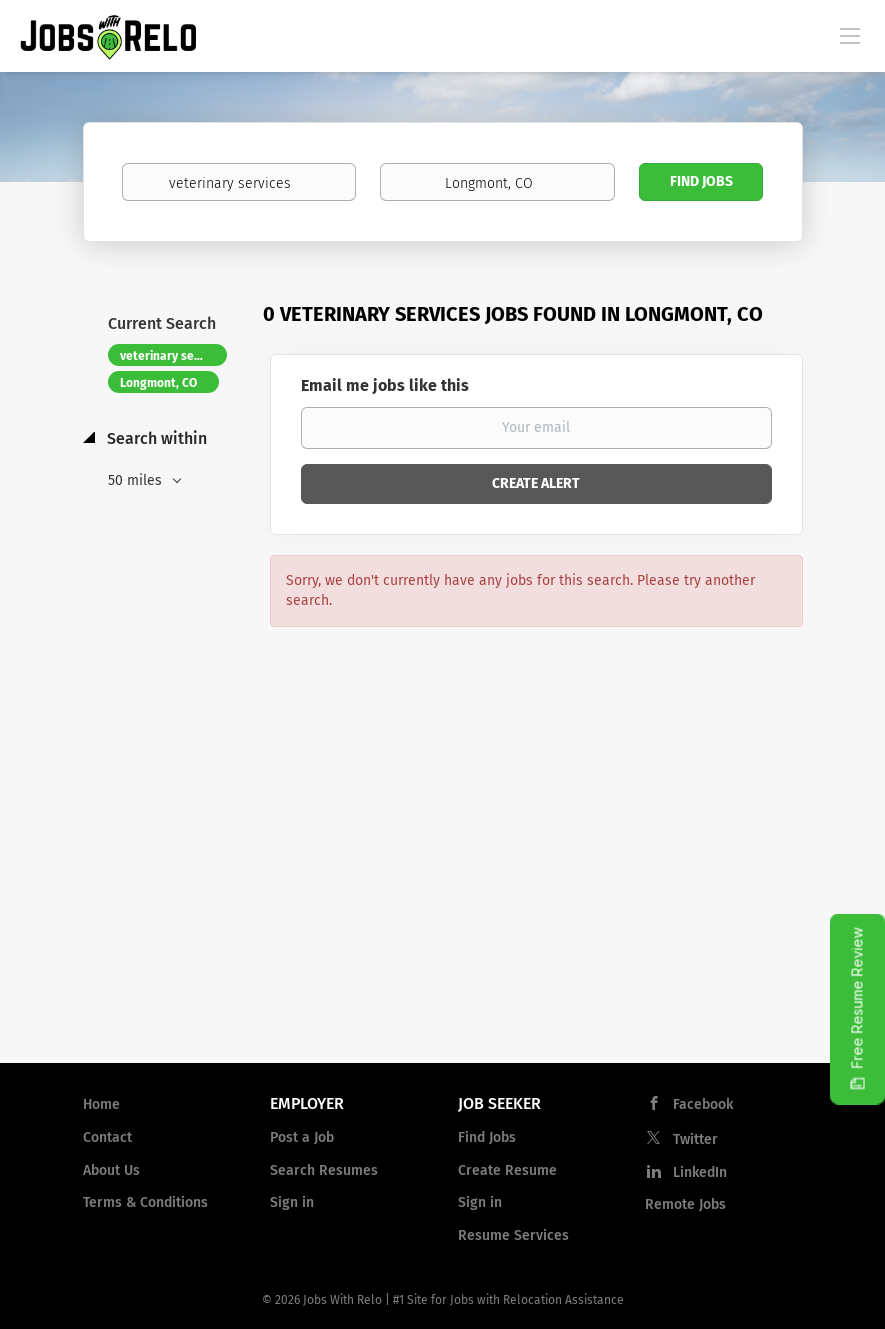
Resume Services (513, 1235)
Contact (107, 1137)
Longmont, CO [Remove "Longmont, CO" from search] (158, 383)
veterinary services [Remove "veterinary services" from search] (173, 356)
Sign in (292, 1202)
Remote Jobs (685, 1204)
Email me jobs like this (385, 385)
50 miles (137, 480)
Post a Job (302, 1137)
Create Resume (507, 1170)
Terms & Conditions (145, 1202)
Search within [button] (155, 438)
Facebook (703, 1104)
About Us (111, 1170)
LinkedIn (700, 1172)
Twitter (695, 1139)
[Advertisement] (442, 887)
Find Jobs (701, 181)
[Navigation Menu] (850, 35)
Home (101, 1104)
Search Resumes (324, 1170)
